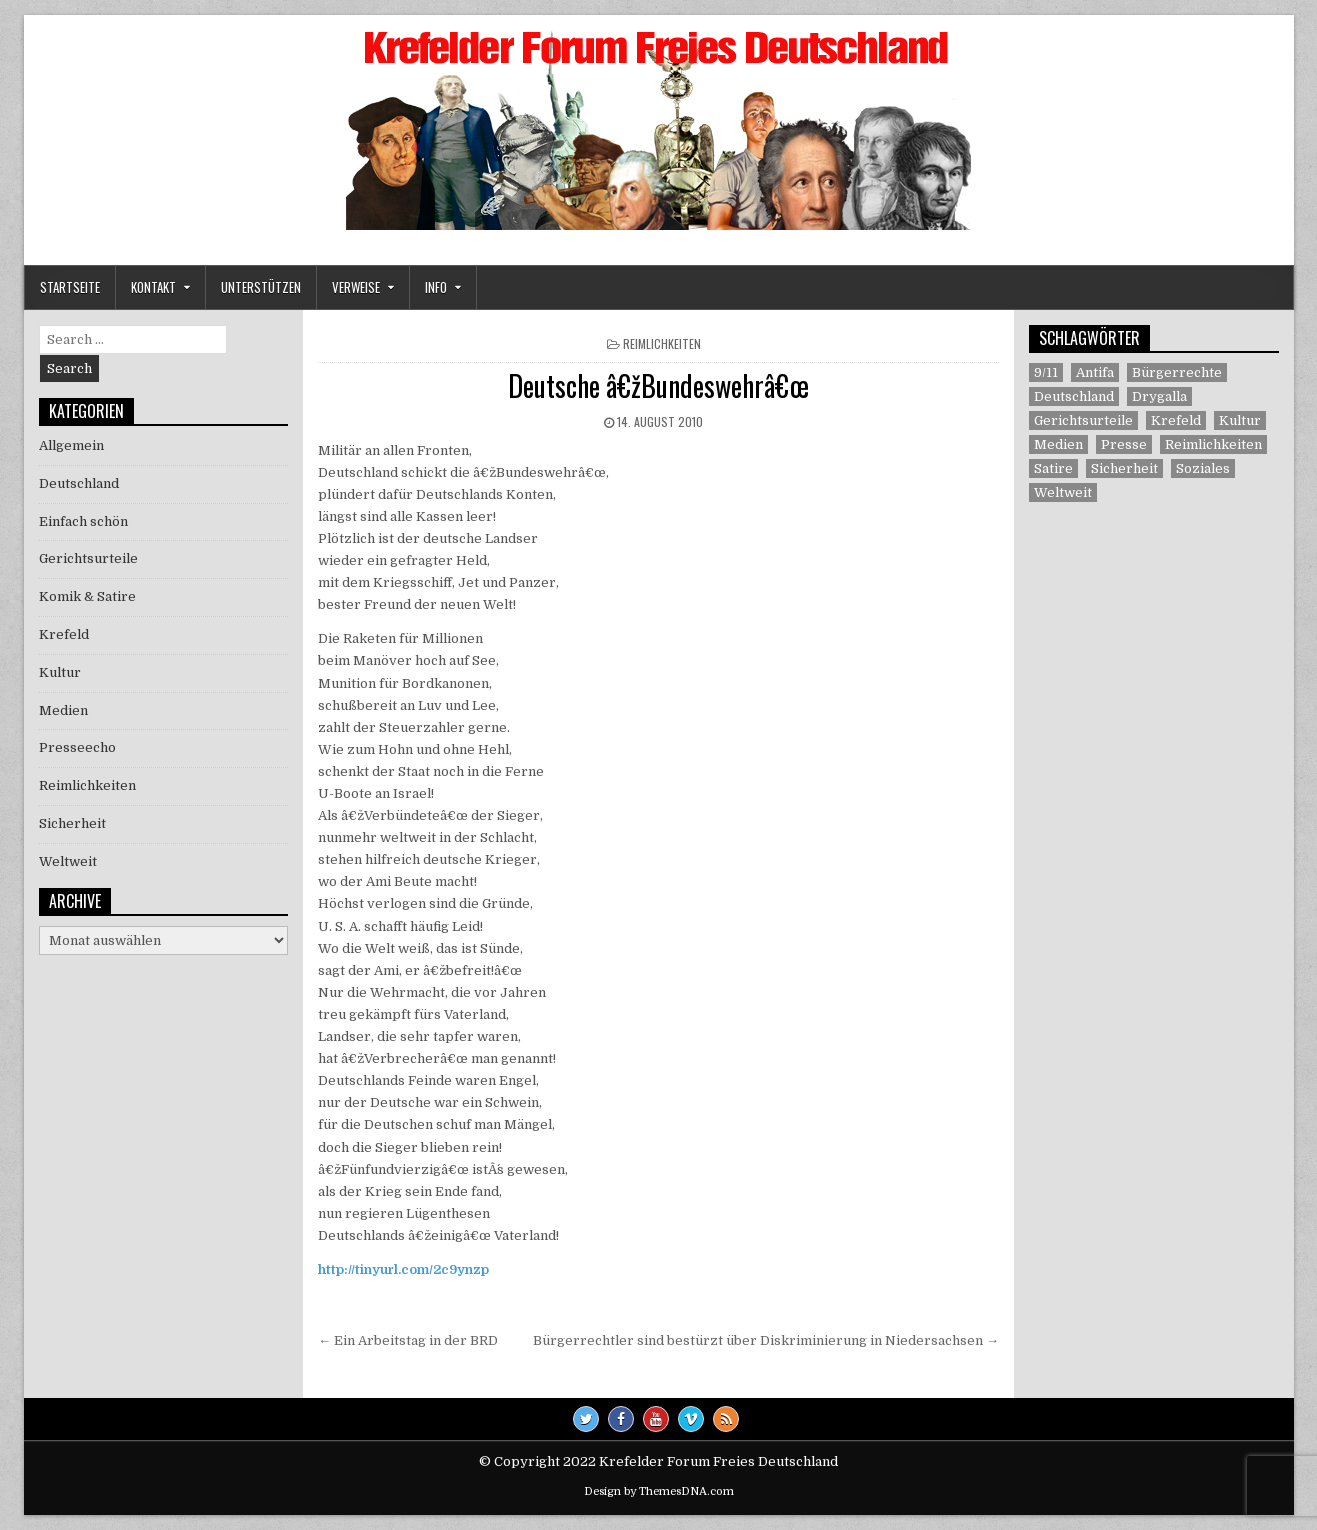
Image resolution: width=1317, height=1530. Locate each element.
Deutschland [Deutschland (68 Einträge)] (1074, 396)
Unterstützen (261, 287)
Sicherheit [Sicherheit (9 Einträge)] (1124, 468)
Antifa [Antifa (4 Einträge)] (1095, 372)
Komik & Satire (87, 596)
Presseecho (77, 747)
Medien (63, 710)
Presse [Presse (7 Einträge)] (1124, 444)
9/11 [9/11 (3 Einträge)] (1046, 372)
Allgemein (71, 445)
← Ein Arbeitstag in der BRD (408, 1340)
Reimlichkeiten (662, 343)
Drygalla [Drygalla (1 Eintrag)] (1159, 396)
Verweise (356, 287)
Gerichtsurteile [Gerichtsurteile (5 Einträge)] (1083, 420)
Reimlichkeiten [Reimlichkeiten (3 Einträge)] (1213, 444)
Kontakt (153, 287)
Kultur (60, 672)
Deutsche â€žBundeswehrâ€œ (659, 385)
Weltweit (68, 861)
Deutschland (79, 483)
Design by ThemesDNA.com (659, 1491)
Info (436, 287)
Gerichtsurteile (88, 558)
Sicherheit (72, 823)
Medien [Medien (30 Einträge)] (1058, 444)
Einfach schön (83, 521)
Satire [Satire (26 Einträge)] (1053, 468)
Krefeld (64, 634)
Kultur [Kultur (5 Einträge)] (1240, 420)
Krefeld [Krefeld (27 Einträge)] (1176, 420)
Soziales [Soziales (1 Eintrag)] (1203, 468)
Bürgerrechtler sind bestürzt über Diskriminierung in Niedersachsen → (766, 1340)
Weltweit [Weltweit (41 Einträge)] (1063, 492)
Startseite (70, 287)
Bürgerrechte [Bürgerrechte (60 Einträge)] (1177, 372)
